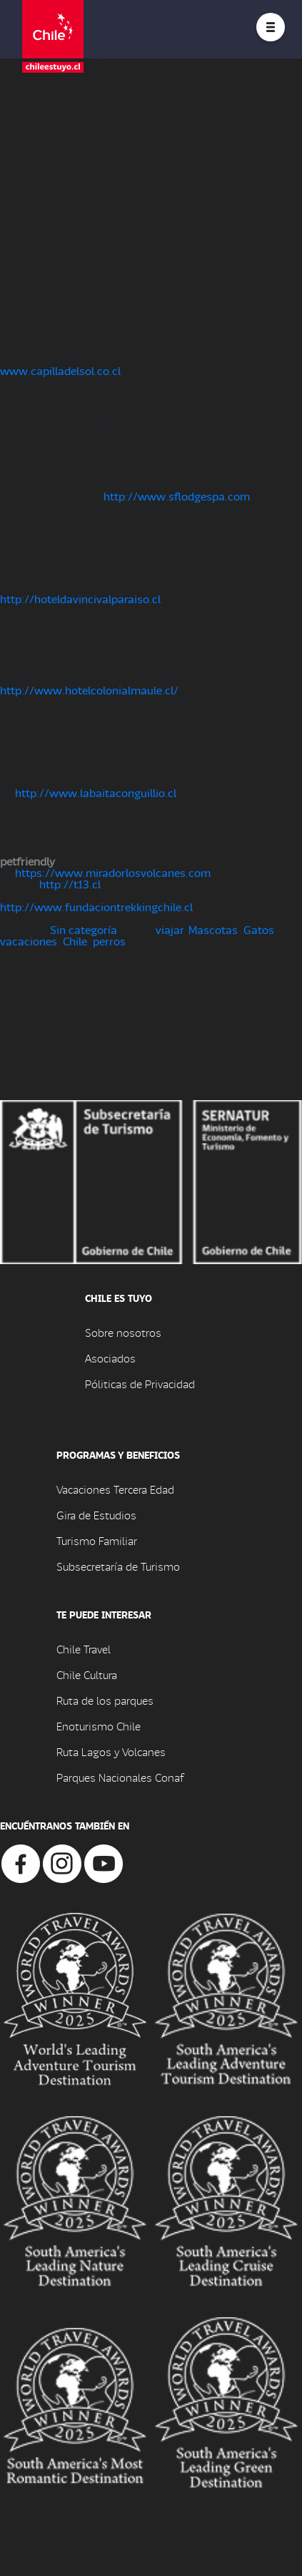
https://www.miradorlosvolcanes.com (113, 872)
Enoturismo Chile (98, 1725)
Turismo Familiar (96, 1540)
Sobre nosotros (123, 1332)
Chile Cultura (86, 1674)
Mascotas (213, 929)
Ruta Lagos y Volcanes (111, 1751)
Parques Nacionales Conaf (119, 1777)
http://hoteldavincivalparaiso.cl (80, 598)
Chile (75, 940)
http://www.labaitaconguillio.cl (95, 792)
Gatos (258, 929)
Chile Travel (83, 1648)
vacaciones (28, 940)
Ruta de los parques (104, 1700)
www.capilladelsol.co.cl (60, 370)
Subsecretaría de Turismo (118, 1566)
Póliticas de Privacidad (140, 1383)
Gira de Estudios (96, 1514)
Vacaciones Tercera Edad (115, 1489)
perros (109, 940)
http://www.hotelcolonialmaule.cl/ (89, 689)
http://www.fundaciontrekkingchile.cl (96, 906)
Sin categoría (83, 929)
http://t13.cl (70, 883)
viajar (169, 929)
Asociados (110, 1357)
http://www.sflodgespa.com (177, 495)
